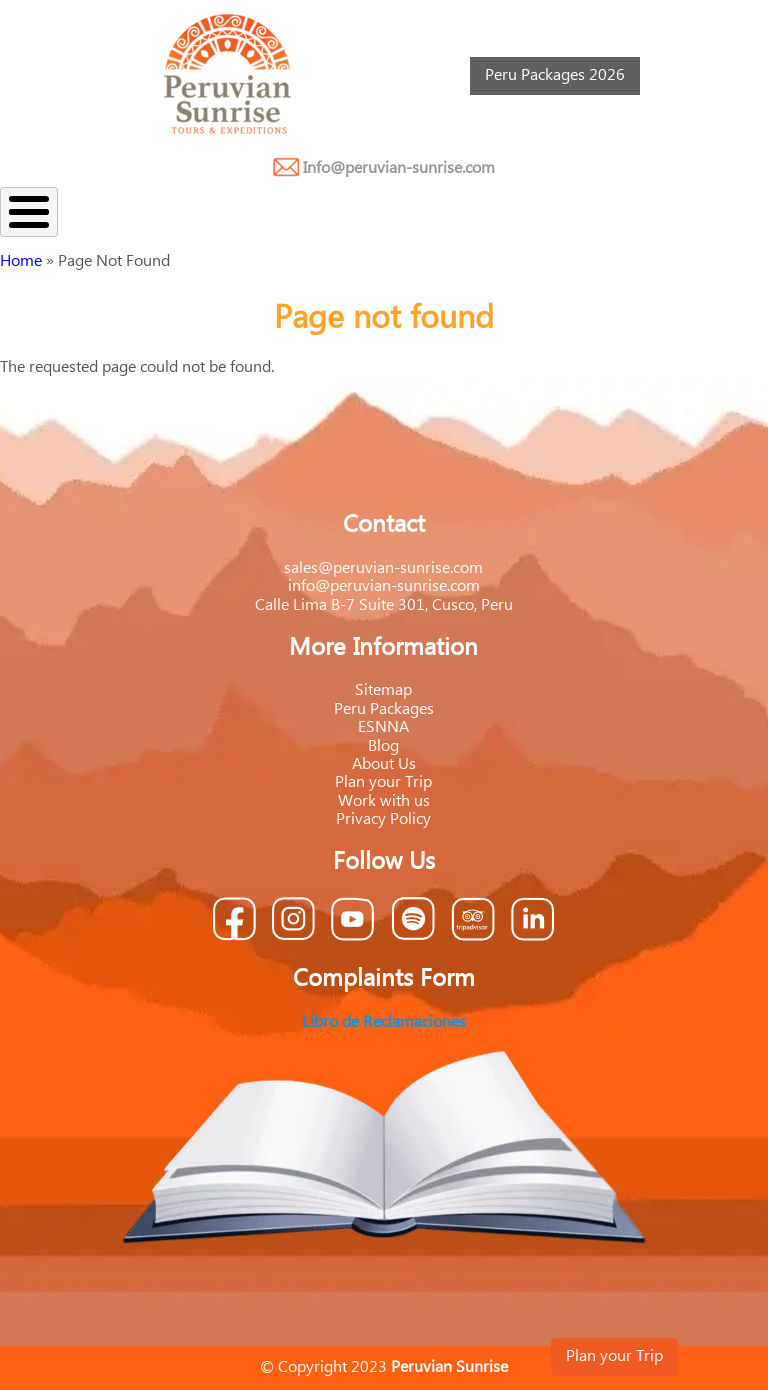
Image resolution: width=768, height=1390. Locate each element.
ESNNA (383, 727)
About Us (384, 764)
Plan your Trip (614, 1356)
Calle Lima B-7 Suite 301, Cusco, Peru (384, 605)
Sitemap (383, 690)
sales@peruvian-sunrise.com (383, 568)
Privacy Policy (383, 819)
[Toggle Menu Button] (29, 212)
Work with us (384, 801)
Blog (383, 746)
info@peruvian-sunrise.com (384, 586)
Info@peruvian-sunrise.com (399, 168)
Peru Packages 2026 (555, 75)
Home (21, 261)
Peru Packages (384, 709)
